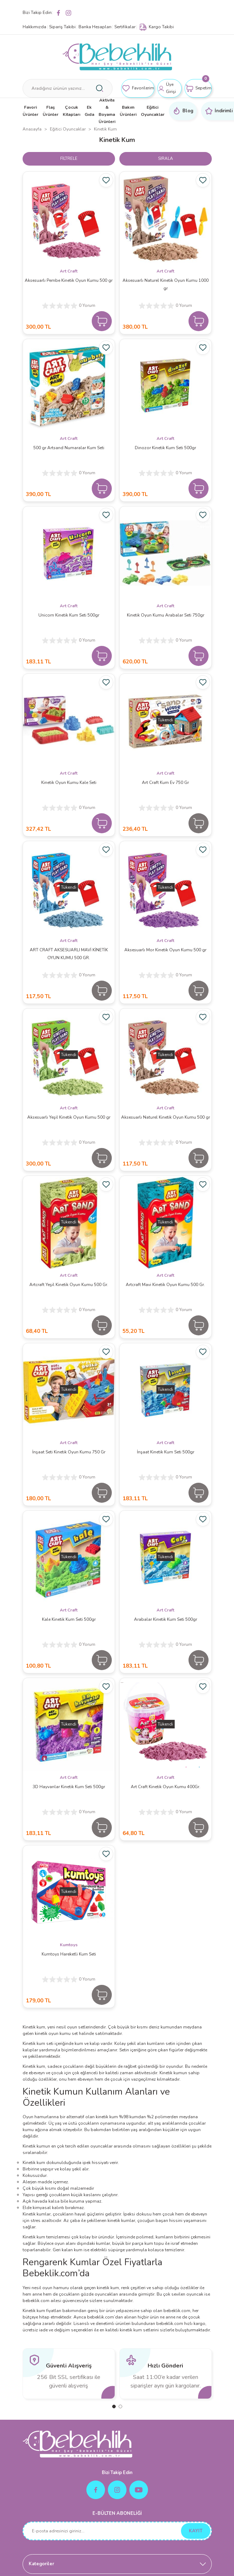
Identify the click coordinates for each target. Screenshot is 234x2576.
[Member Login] (169, 88)
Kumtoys (69, 1945)
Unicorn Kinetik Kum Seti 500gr (68, 615)
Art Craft (68, 271)
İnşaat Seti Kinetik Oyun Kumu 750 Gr (68, 1452)
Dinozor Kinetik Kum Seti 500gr (165, 448)
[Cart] (198, 88)
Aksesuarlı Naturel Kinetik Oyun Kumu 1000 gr (166, 284)
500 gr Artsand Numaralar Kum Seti (68, 448)
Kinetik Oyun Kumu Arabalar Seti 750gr (165, 615)
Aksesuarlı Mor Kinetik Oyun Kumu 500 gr (165, 950)
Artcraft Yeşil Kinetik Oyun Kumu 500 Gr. (68, 1284)
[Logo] (117, 56)
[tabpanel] (68, 2373)
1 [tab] (114, 2406)
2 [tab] (120, 2406)
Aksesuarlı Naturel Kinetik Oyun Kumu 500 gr (165, 1117)
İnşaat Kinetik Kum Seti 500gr (165, 1452)
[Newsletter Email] (117, 2531)
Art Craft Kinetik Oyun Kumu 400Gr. (165, 1787)
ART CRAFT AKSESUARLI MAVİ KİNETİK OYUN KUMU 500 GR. (69, 954)
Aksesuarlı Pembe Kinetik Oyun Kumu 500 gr (69, 280)
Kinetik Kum (105, 129)
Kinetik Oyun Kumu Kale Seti (68, 782)
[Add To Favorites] (106, 180)
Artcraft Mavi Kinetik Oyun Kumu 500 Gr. (165, 1284)
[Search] (68, 88)
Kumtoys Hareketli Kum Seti (69, 1954)
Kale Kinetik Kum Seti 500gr (69, 1619)
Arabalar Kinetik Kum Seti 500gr (165, 1619)
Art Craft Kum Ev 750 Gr (165, 782)
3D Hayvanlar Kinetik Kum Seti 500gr (69, 1787)
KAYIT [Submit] (195, 2531)
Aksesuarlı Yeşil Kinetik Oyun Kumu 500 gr (68, 1117)
